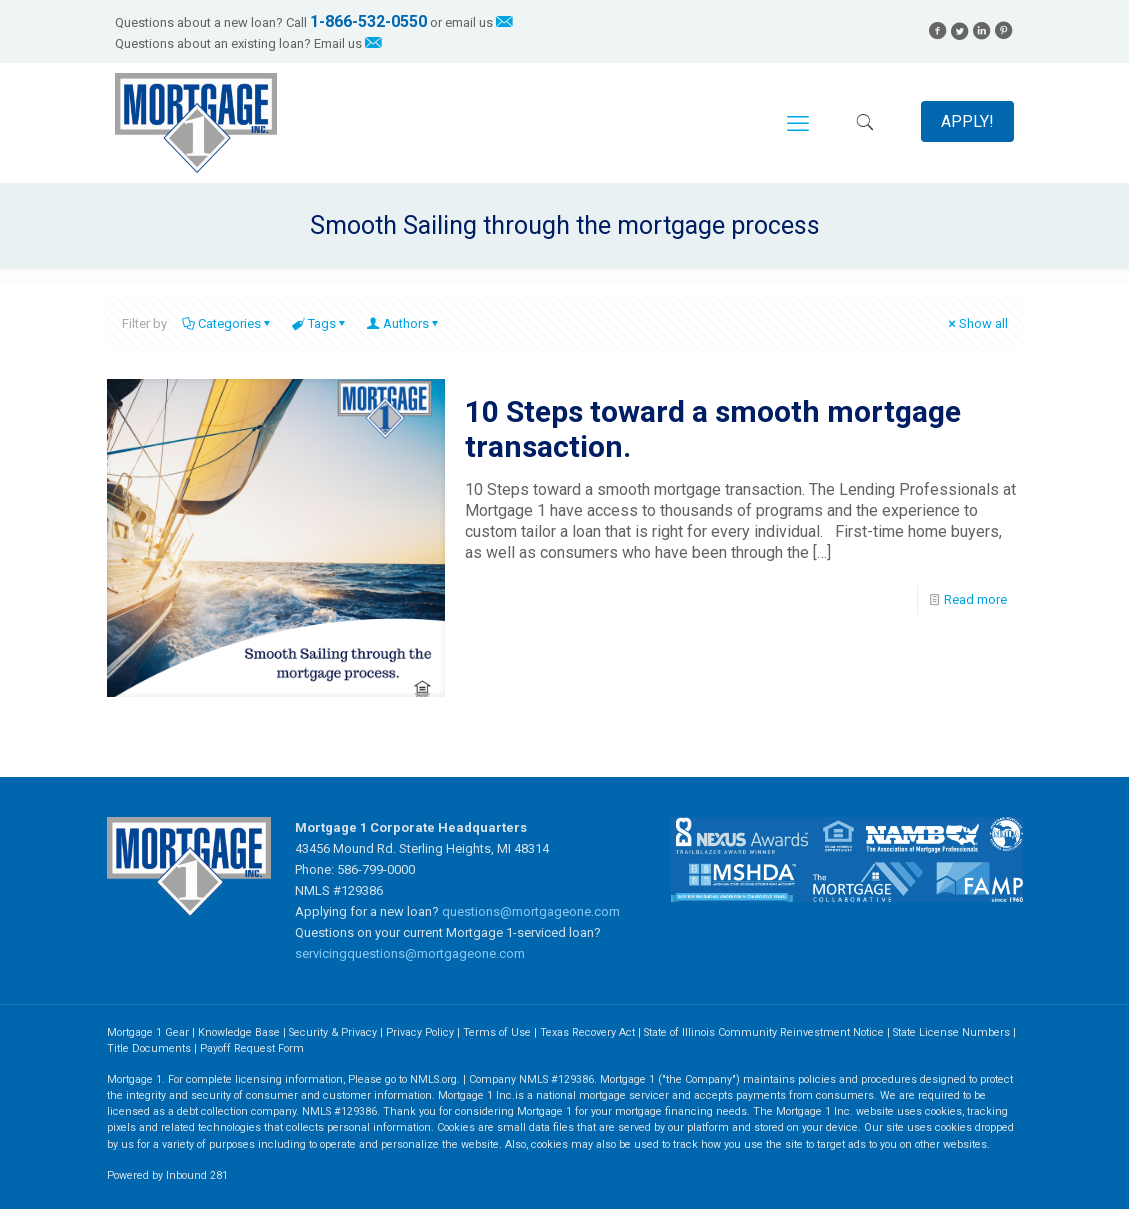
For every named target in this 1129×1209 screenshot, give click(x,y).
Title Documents (149, 1048)
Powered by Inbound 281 (167, 1175)
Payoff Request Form (252, 1048)
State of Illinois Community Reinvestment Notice (765, 1032)
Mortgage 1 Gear (148, 1032)
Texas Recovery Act (587, 1032)
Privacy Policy (420, 1032)
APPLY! (967, 121)
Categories (228, 323)
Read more (975, 599)
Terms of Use (497, 1032)
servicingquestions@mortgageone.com (410, 953)
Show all (977, 323)
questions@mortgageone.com (531, 911)
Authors (404, 323)
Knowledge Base (239, 1032)
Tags (320, 323)
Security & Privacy (333, 1032)
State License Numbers (951, 1032)
